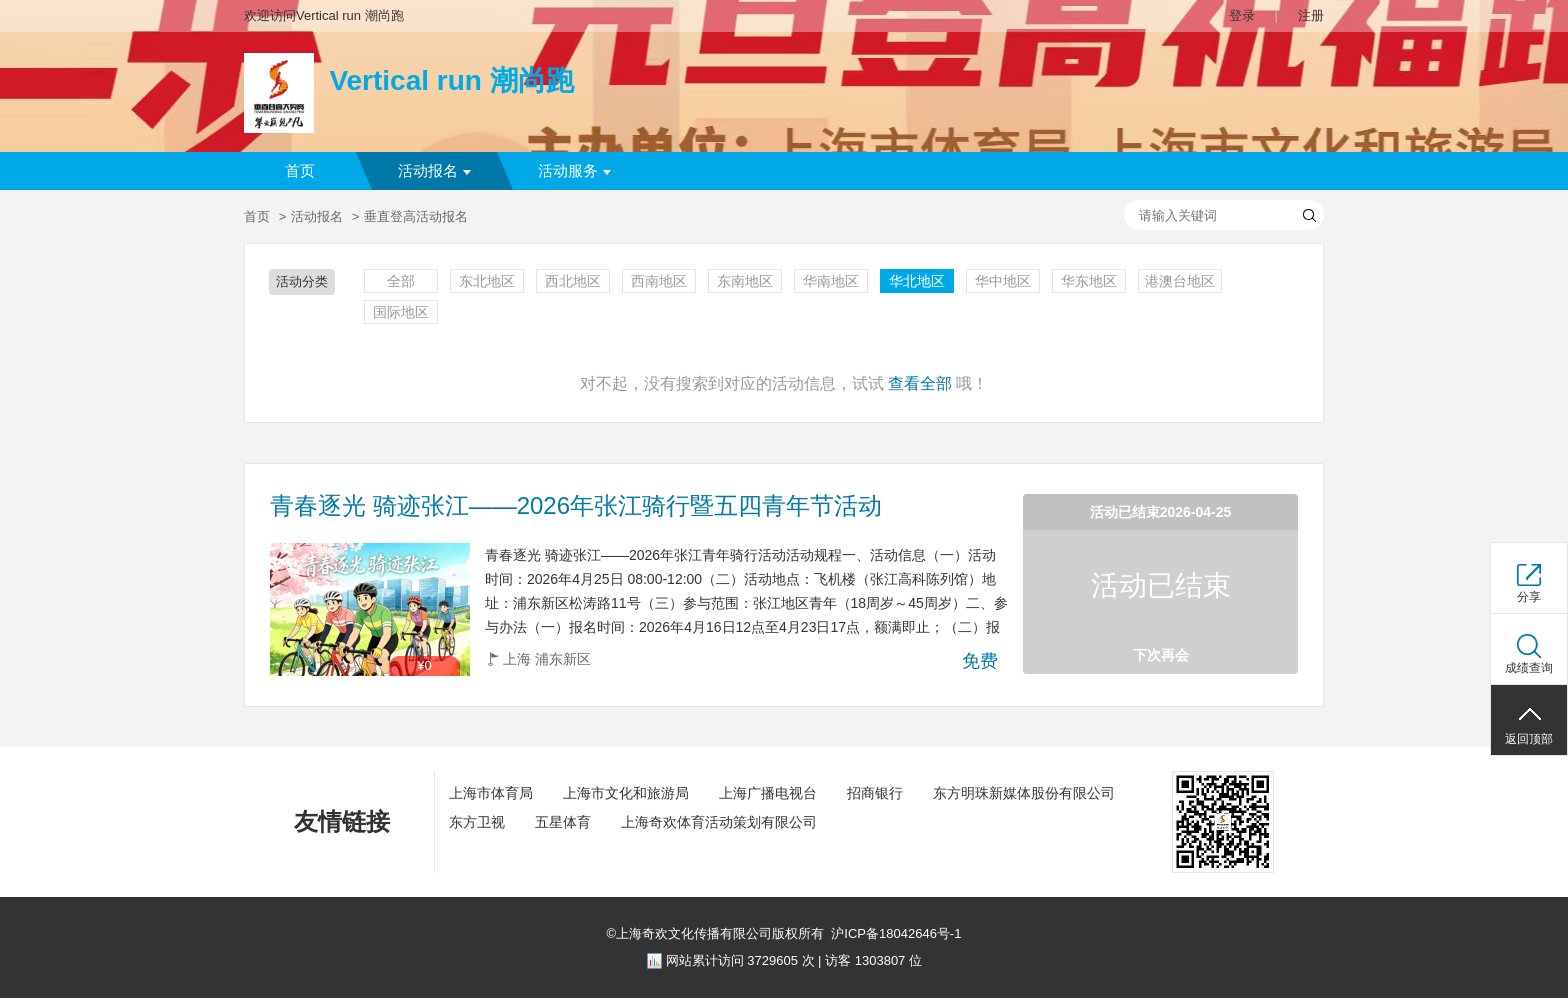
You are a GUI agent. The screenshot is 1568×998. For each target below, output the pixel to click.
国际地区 (401, 312)
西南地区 (659, 281)
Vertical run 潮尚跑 (451, 80)
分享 (1529, 597)
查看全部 (920, 383)
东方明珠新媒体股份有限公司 (1024, 793)
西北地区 (573, 281)
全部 (401, 281)
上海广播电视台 (768, 793)
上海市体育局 (491, 793)
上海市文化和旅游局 (626, 793)
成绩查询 (1529, 668)
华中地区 (1003, 281)
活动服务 (574, 171)
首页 (300, 171)
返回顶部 (1529, 739)
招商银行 (875, 793)
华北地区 (917, 281)
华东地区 (1089, 281)
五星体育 (563, 822)
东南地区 (745, 281)
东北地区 (487, 281)
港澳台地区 (1180, 281)
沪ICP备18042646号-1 (896, 933)
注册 (1311, 15)
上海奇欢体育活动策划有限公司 (719, 822)
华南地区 (831, 281)
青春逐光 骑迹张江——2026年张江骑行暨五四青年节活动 (576, 506)
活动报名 (434, 171)
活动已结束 (1161, 585)
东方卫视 (477, 822)
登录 (1242, 15)
